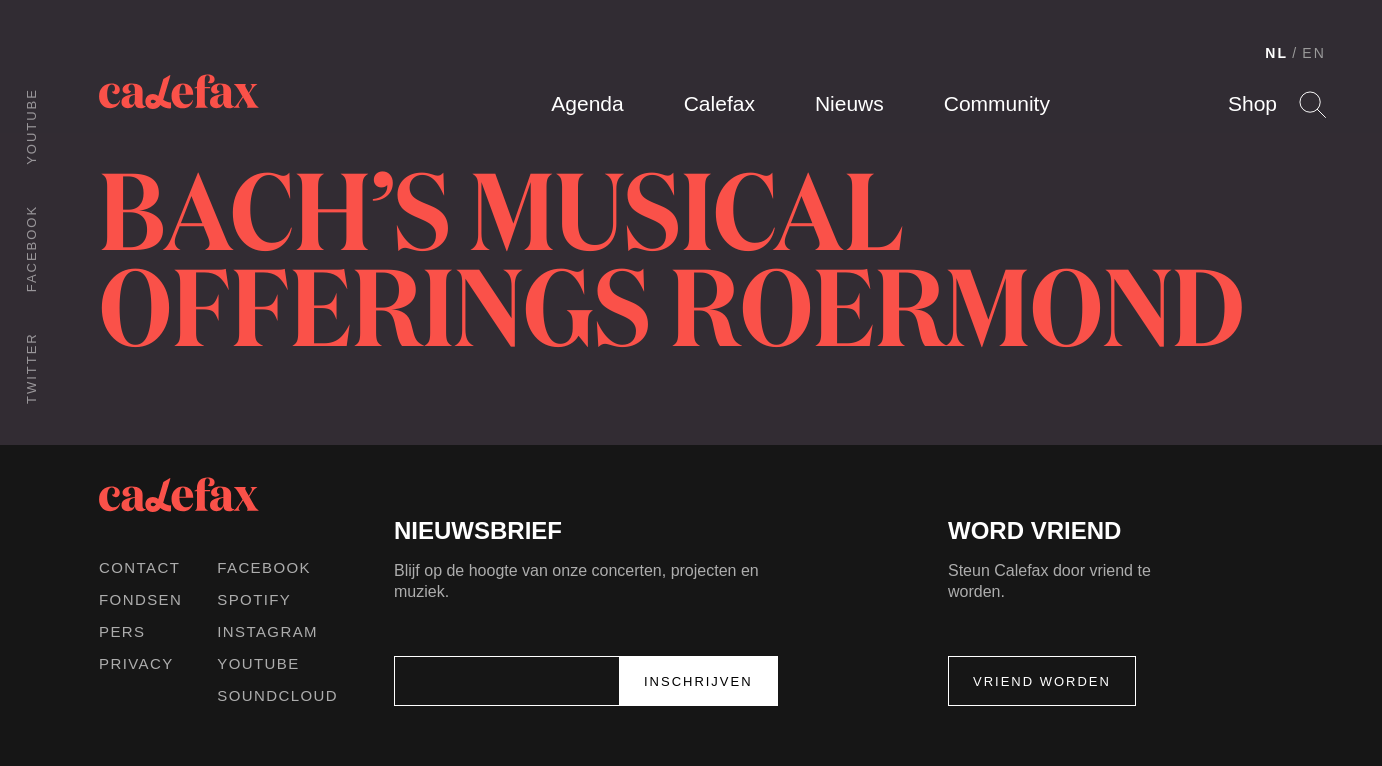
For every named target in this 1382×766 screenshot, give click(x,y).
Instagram (267, 631)
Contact (139, 567)
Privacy (136, 663)
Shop (1252, 103)
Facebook (31, 248)
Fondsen (140, 599)
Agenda (587, 103)
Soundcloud (277, 695)
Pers (122, 631)
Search (1312, 104)
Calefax (719, 103)
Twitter (31, 368)
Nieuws (849, 103)
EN (1314, 53)
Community (997, 103)
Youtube (31, 126)
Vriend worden (1042, 681)
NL (1276, 53)
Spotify (254, 599)
